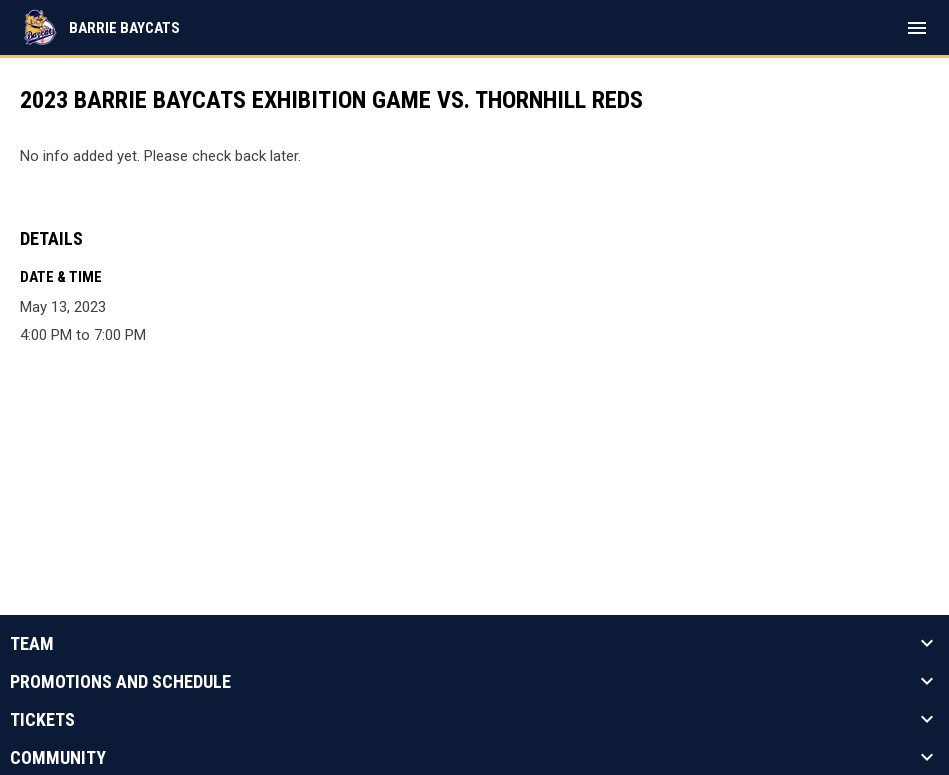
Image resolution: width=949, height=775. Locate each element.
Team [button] (32, 644)
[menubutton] (917, 28)
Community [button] (58, 758)
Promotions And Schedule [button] (120, 682)
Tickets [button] (42, 720)
